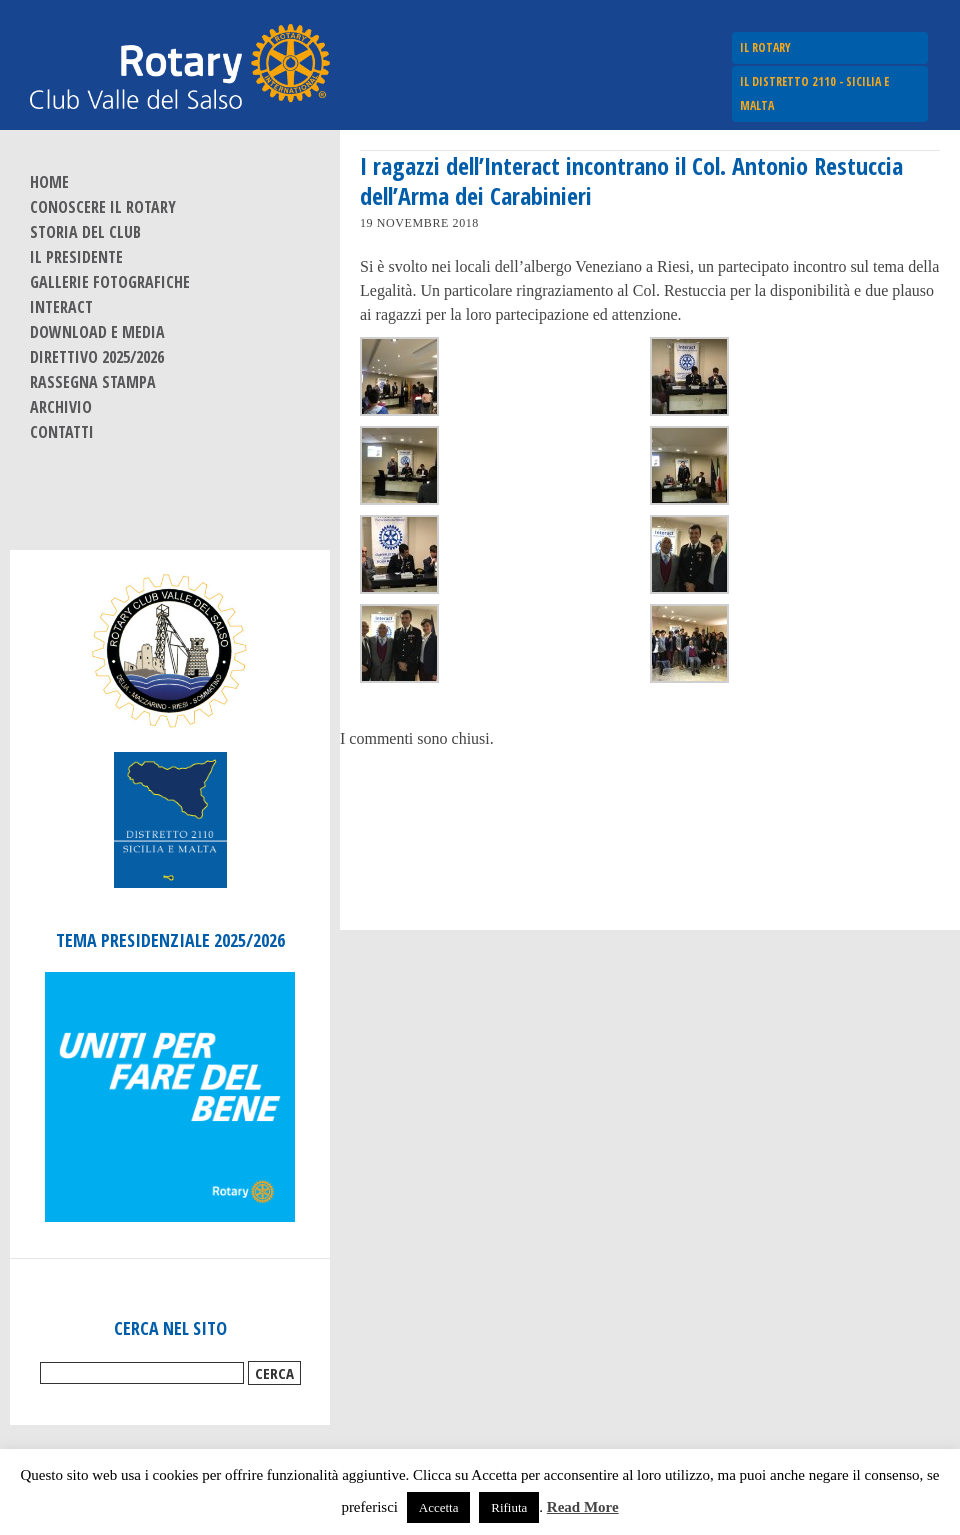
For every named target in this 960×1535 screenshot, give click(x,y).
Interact (61, 307)
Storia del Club (85, 232)
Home (49, 182)
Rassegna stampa (93, 382)
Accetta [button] (439, 1507)
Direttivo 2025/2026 (97, 357)
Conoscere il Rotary (103, 207)
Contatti (62, 432)
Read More (583, 1507)
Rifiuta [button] (509, 1507)
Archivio (61, 407)
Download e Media (97, 332)
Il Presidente (76, 257)
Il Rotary (765, 47)
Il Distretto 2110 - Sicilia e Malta (814, 93)
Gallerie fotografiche (110, 282)
